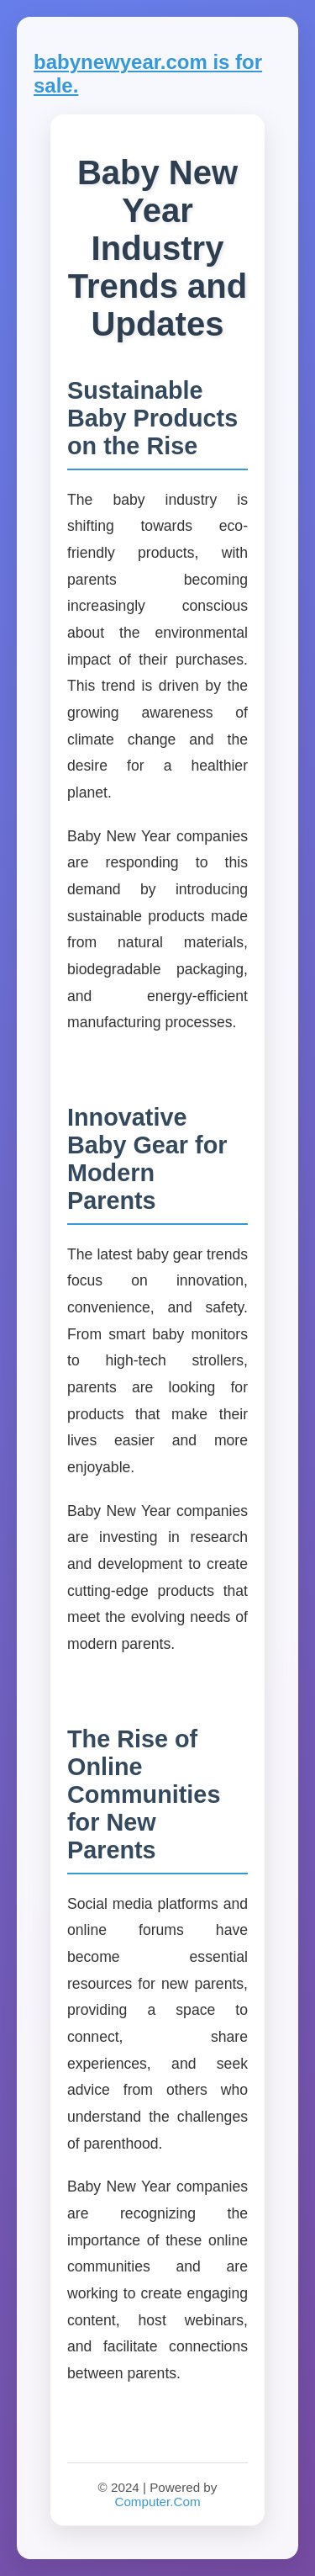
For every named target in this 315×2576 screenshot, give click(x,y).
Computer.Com (157, 2501)
